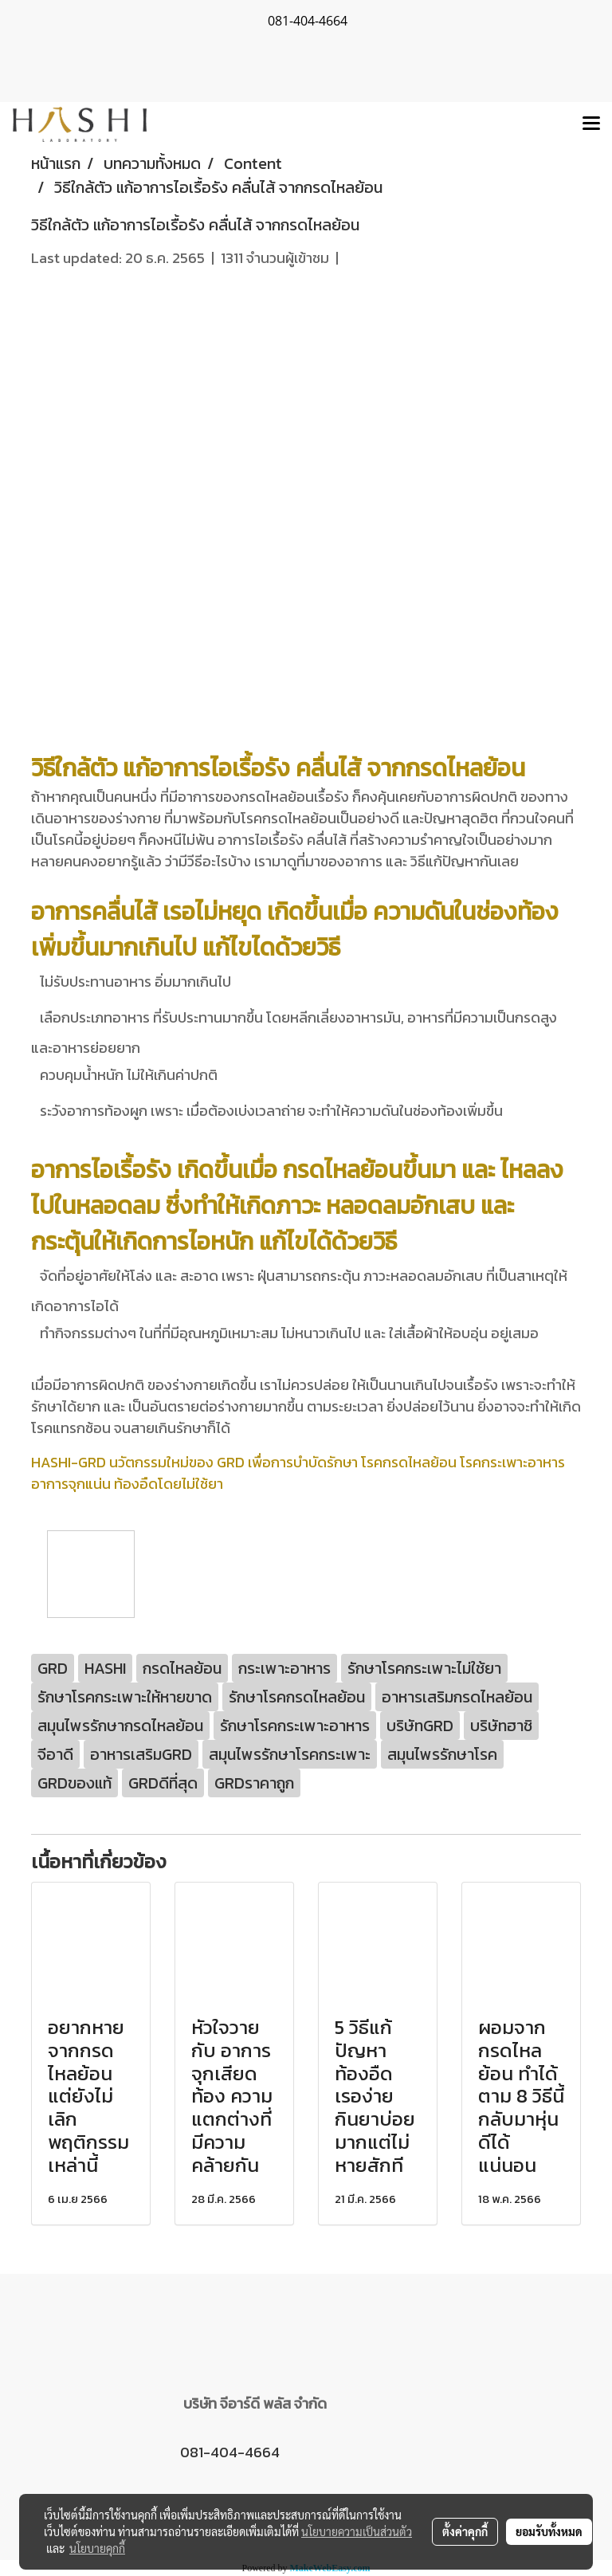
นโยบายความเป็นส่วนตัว (356, 2531)
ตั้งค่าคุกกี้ (465, 2531)
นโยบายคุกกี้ (97, 2548)
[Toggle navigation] (591, 124)
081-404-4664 (230, 2452)
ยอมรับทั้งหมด (549, 2531)
